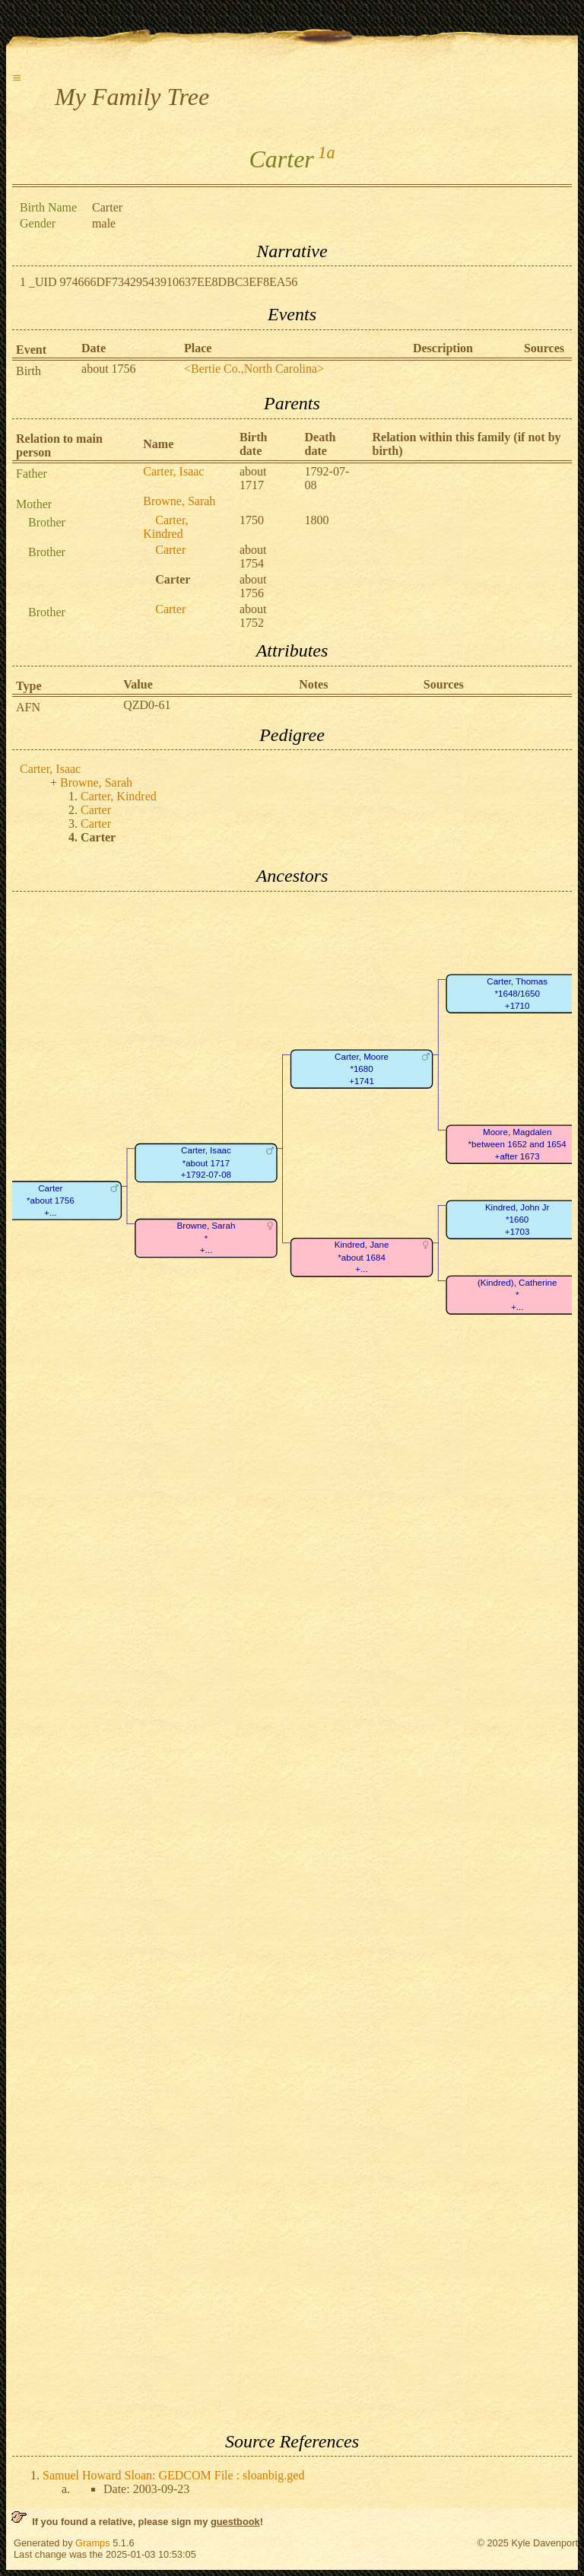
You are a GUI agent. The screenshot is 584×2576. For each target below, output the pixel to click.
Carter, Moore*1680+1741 (362, 1068)
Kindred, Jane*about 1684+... (362, 1256)
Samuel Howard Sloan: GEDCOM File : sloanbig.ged (173, 2475)
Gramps (92, 2543)
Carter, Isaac (173, 471)
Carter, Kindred (165, 527)
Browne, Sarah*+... (206, 1237)
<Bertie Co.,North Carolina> (254, 368)
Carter (170, 549)
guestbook (235, 2521)
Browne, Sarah (179, 501)
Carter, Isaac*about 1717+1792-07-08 (206, 1162)
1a (326, 152)
